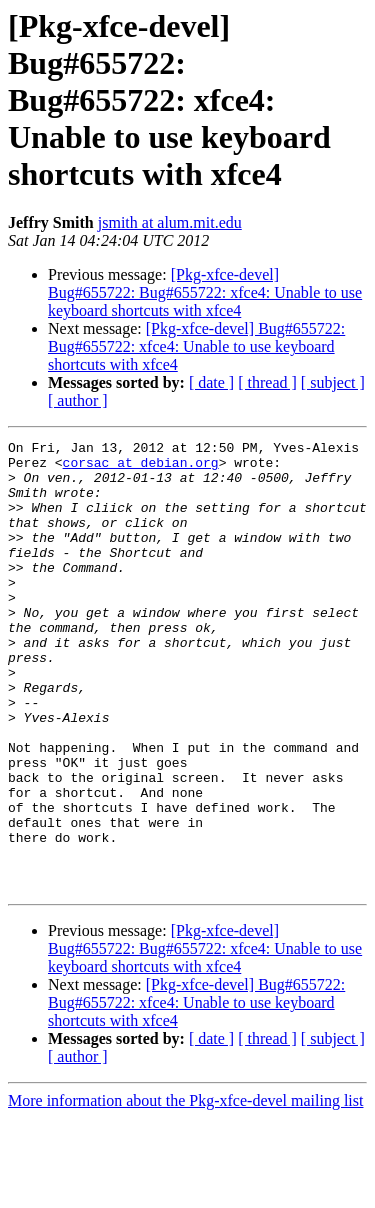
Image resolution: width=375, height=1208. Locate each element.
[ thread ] (267, 382)
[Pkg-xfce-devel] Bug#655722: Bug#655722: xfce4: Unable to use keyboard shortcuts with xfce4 (205, 292)
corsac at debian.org (141, 468)
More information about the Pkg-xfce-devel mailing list (185, 1190)
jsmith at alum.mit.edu (170, 222)
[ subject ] (333, 382)
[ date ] (211, 382)
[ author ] (78, 400)
